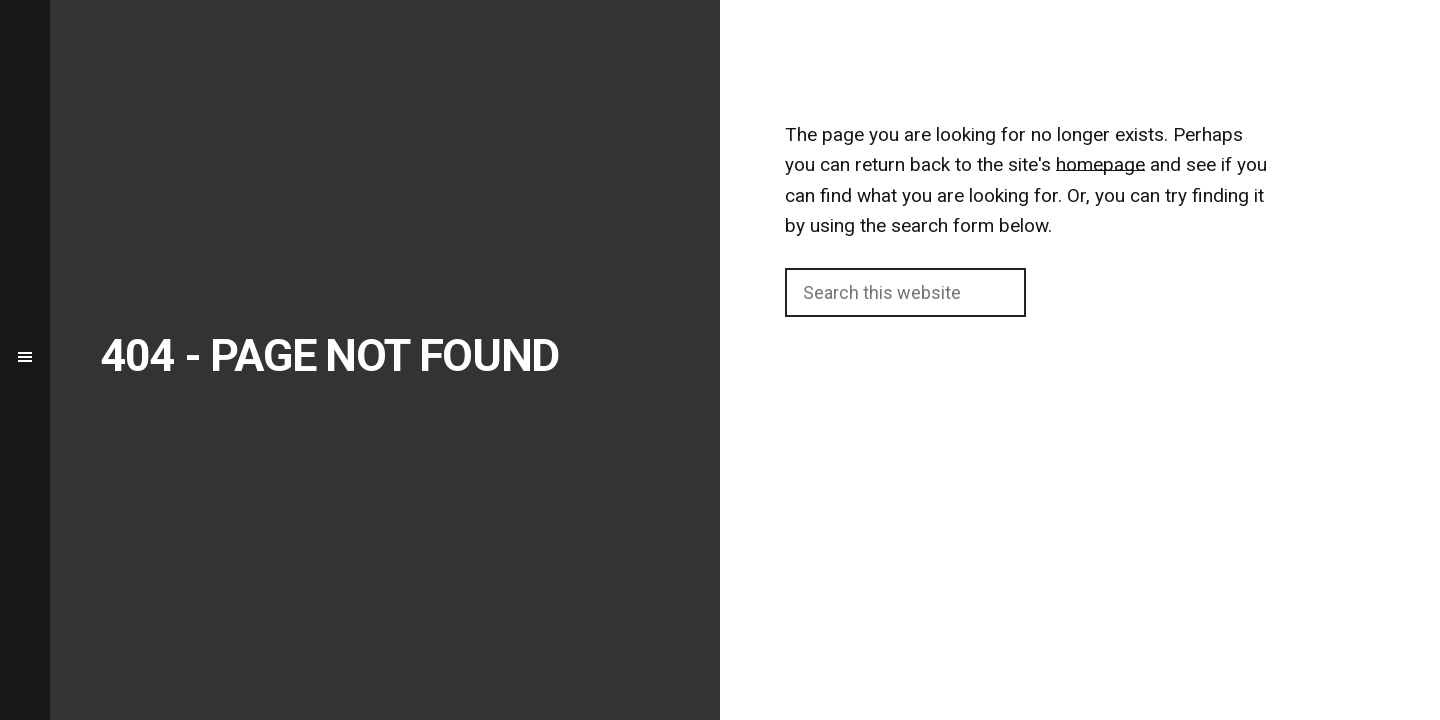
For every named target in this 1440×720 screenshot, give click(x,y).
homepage (1100, 164)
